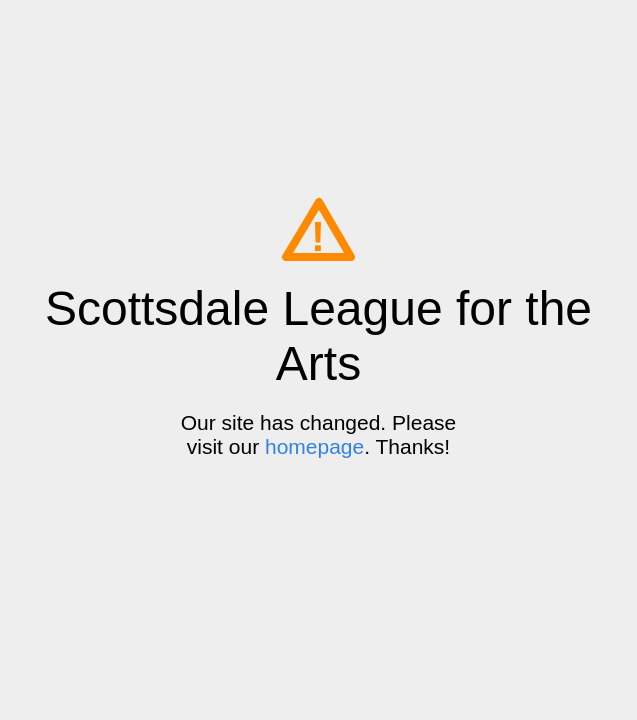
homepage (314, 446)
